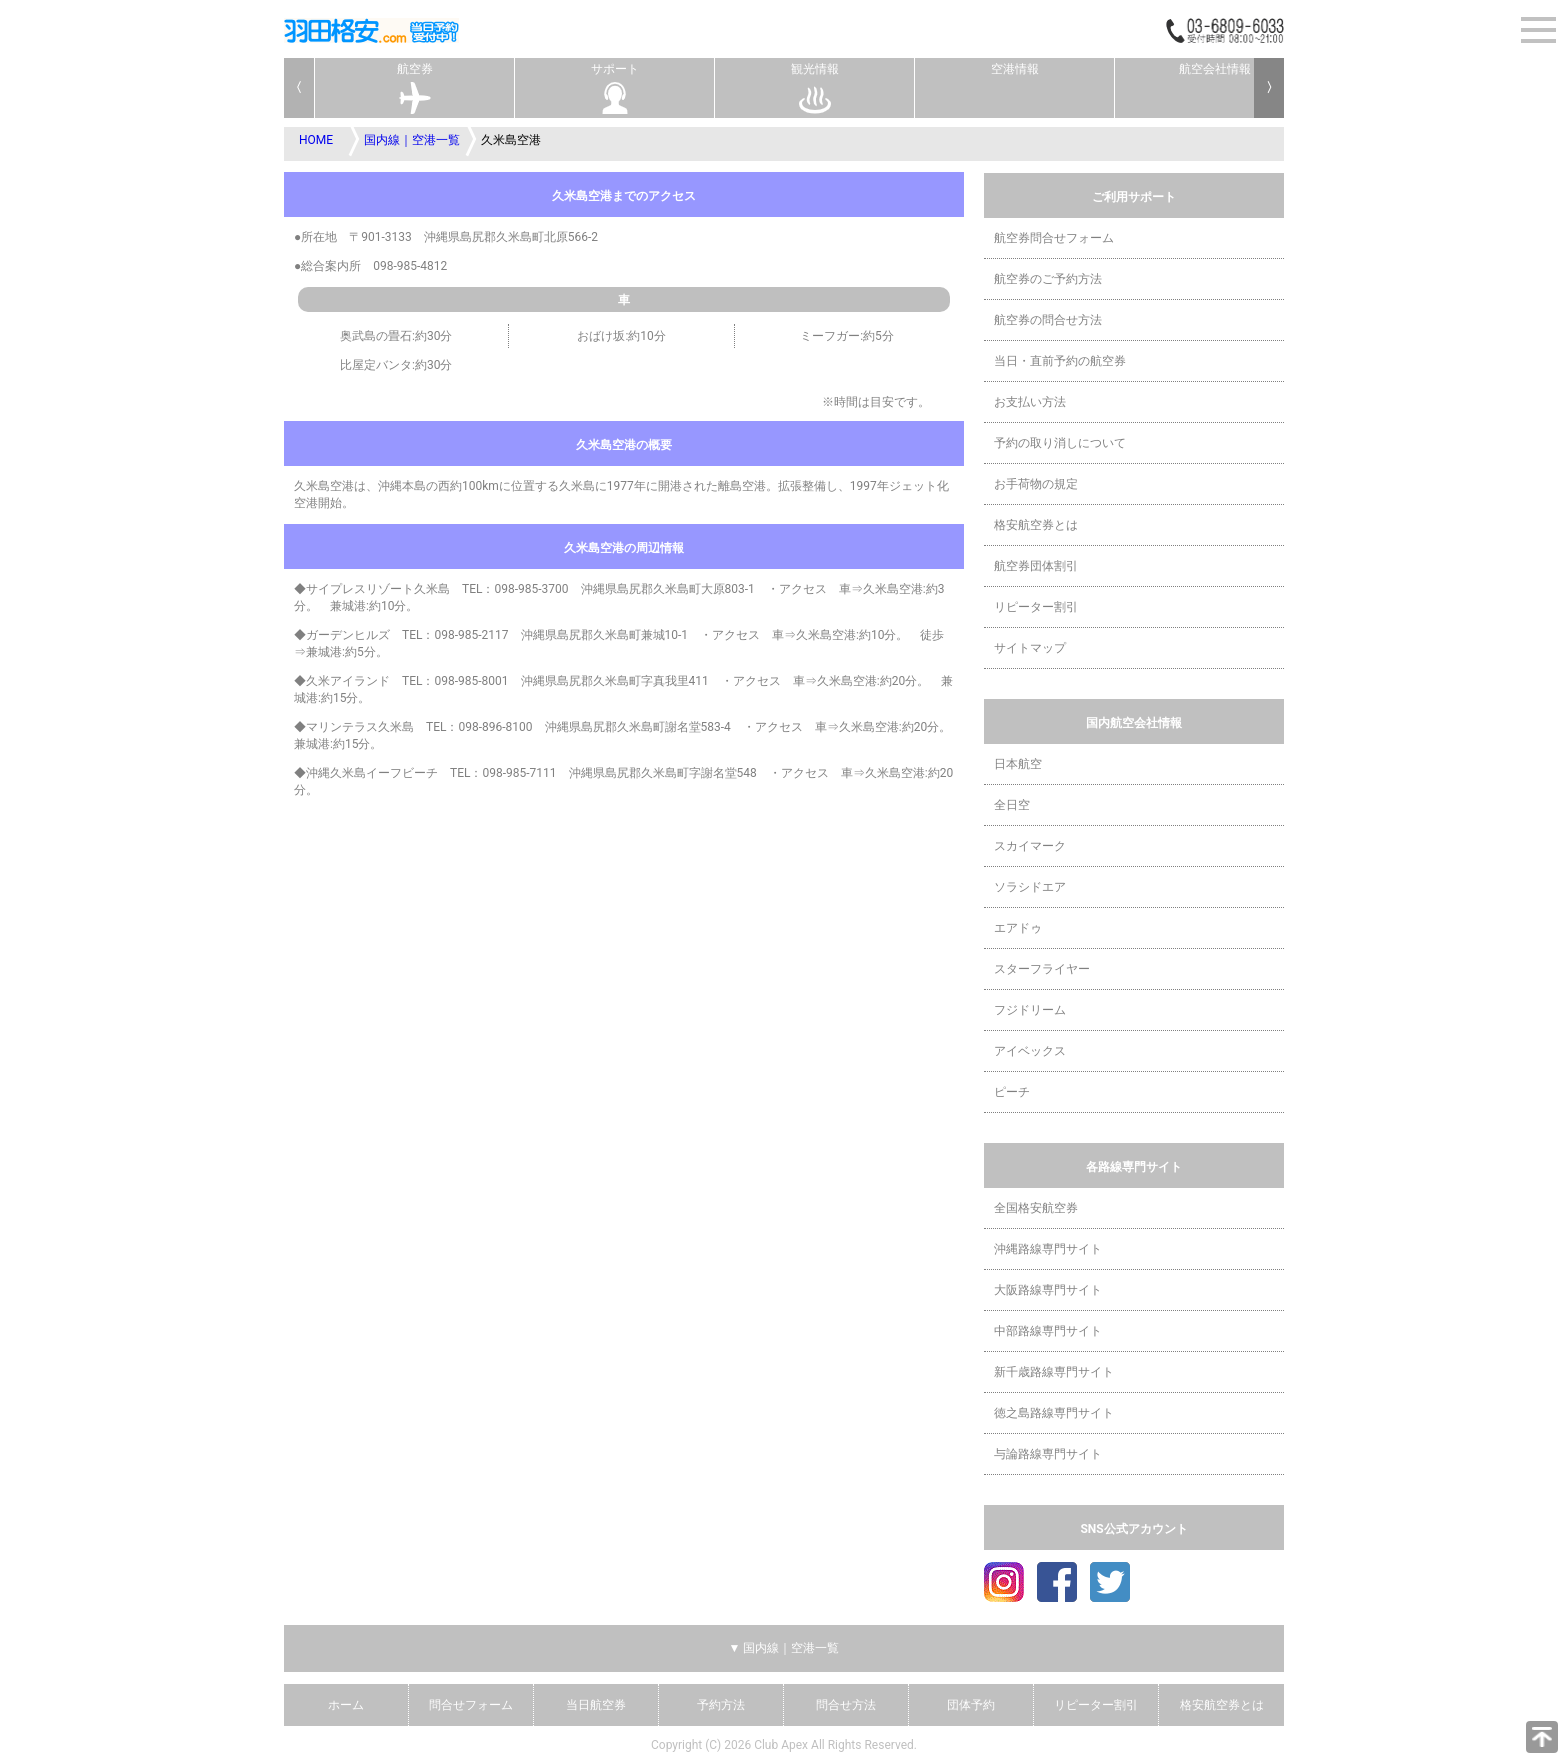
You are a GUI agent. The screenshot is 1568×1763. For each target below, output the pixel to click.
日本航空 (1018, 764)
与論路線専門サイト (1048, 1454)
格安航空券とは (1036, 525)
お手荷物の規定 (1036, 484)
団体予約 (971, 1705)
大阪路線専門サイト (1048, 1290)
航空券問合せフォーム (1054, 238)
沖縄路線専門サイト (1048, 1249)
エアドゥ (1018, 928)
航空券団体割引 (1036, 566)
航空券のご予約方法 (1048, 279)
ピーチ (1012, 1092)
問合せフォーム (471, 1705)
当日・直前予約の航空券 (1060, 361)
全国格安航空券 (1036, 1208)
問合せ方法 (846, 1705)
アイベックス (1030, 1051)
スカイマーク (1030, 846)
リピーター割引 (1036, 607)
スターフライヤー (1042, 969)
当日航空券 (596, 1705)
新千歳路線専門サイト (1054, 1372)
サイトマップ (1030, 648)
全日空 (1012, 805)
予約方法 (721, 1705)
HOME (316, 140)
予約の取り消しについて (1060, 443)
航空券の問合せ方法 (1048, 320)
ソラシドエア (1030, 887)
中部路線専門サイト (1048, 1331)
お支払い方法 (1030, 402)
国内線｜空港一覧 (412, 140)
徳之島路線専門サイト (1054, 1413)
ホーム (346, 1705)
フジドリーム (1030, 1010)
